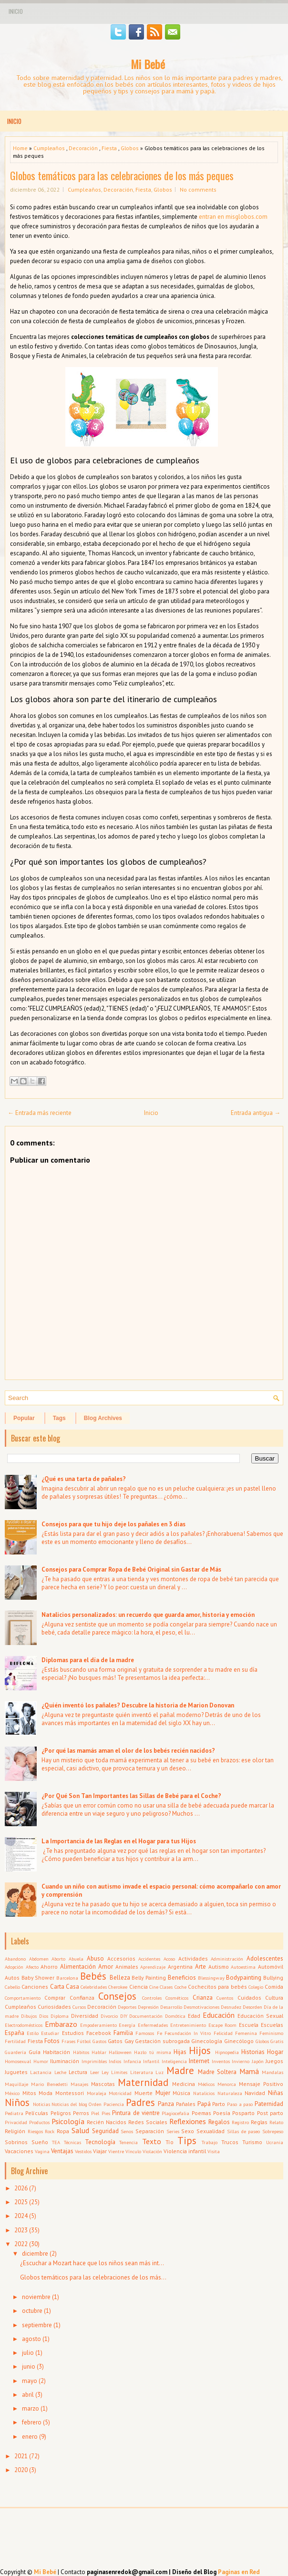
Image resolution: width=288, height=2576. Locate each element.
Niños (17, 2102)
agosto (31, 2339)
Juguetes (16, 2071)
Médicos (206, 2084)
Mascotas (103, 2083)
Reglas (259, 2122)
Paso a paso (240, 2104)
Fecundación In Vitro (188, 2033)
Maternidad (143, 2082)
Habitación (56, 2051)
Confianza (82, 1997)
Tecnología (100, 2142)
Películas (36, 2112)
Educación (219, 2015)
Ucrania (274, 2142)
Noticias (41, 2104)
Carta (57, 1987)
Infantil (151, 2061)
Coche (180, 1986)
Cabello (12, 1986)
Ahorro (49, 1966)
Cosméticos (176, 1997)
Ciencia (138, 1986)
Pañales (185, 2103)
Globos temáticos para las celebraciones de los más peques (122, 175)
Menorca (226, 2084)
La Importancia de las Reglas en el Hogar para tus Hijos (118, 1841)
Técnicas (72, 2142)
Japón (258, 2061)
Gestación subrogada (162, 2040)
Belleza (120, 1977)
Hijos (200, 2050)
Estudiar (50, 2033)
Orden (95, 2104)
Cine (153, 1986)
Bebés (93, 1976)
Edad (194, 2015)
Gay (129, 2040)
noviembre (36, 2297)
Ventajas (62, 2151)
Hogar (275, 2052)
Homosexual (18, 2061)
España (14, 2033)
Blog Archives (103, 1418)
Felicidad (223, 2033)
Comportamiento (23, 1997)
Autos (12, 1977)
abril (28, 2395)
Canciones (34, 1986)
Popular (24, 1418)
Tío (169, 2142)
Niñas (275, 2093)
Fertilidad (15, 2041)
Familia (123, 2033)
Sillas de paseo (243, 2131)
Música (181, 2092)
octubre (32, 2311)
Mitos (29, 2092)
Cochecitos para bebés (217, 1986)
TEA (56, 2142)
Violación (152, 2151)
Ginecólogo (239, 2040)
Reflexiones (187, 2121)
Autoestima (243, 1966)
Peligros (61, 2112)
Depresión (148, 2007)
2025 (21, 2202)
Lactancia (40, 2072)
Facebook (98, 2032)
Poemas (201, 2112)
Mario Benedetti (49, 2084)
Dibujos (29, 2016)
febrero (31, 2422)
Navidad (255, 2092)
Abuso (95, 1958)
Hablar (99, 2052)
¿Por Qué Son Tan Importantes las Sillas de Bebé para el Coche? (131, 1796)
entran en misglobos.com (233, 217)
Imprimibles (94, 2061)
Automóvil (270, 1966)
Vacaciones (19, 2151)
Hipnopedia (227, 2052)
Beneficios (182, 1977)
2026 (21, 2188)
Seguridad (105, 2131)
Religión (15, 2131)
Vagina (42, 2151)
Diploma (60, 2016)
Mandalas (272, 2072)
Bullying (273, 1977)
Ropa (63, 2131)
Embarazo (61, 2024)
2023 (21, 2230)
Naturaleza (229, 2093)
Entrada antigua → (255, 1113)
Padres (140, 2102)
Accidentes (149, 1958)
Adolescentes (265, 1958)
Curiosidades (54, 2006)
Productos (39, 2122)
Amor (105, 1967)
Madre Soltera (217, 2072)
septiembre (37, 2325)
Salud (80, 2130)
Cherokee (117, 1986)
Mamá (249, 2071)
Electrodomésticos (23, 2025)
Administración (227, 1958)
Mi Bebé (148, 63)
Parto (218, 2103)
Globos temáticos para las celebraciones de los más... (93, 2277)
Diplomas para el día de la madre (87, 1660)
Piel (95, 2113)
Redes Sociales (147, 2122)
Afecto (32, 1966)
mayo (29, 2381)
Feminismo (271, 2033)
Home (20, 148)
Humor (40, 2061)
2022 (21, 2244)
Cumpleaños (49, 148)
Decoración (83, 148)
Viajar (100, 2151)
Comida (274, 1986)
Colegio (255, 1986)
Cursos (79, 2007)
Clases (166, 1986)
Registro (240, 2122)
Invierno (240, 2061)
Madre (180, 2070)
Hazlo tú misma (152, 2052)
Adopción (14, 1966)
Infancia (132, 2061)
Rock (49, 2131)
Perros (81, 2112)
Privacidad (16, 2122)
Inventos (221, 2061)
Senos (127, 2131)
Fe (159, 2033)
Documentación (146, 2016)
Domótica (175, 2016)
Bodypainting (243, 1977)
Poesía (221, 2112)
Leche (60, 2072)
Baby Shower (38, 1977)
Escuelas (272, 2024)
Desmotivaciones (201, 2007)
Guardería (15, 2052)
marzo (30, 2408)
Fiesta (109, 148)
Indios (115, 2061)
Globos (130, 148)
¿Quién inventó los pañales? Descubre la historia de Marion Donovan (137, 1705)
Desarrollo (171, 2007)
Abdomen (39, 1958)
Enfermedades (153, 2025)
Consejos (117, 1996)
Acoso (169, 1958)
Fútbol (84, 2041)
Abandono (15, 1958)
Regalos (219, 2122)
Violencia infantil (185, 2151)
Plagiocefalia (175, 2113)
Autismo (218, 1966)
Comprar (54, 1997)
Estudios (73, 2032)
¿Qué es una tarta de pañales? (83, 1479)
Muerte (143, 2092)
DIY (123, 2016)
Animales (126, 1966)
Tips (186, 2140)
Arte (200, 1967)
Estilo (33, 2033)
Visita (213, 2151)
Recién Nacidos (106, 2122)
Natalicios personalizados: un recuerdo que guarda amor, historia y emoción (148, 1615)
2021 (21, 2456)
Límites (119, 2072)
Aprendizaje (152, 1966)
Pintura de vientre (136, 2113)
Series (172, 2131)
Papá (204, 2104)
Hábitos (81, 2052)
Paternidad (269, 2104)
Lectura (78, 2071)
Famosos (144, 2033)
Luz (159, 2072)
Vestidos (83, 2151)
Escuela (248, 2024)
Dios (43, 2016)
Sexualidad (210, 2131)
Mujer (162, 2093)
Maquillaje (16, 2084)
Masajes (79, 2084)
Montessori (69, 2092)
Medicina (183, 2083)
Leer (94, 2072)
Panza (166, 2104)
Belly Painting (149, 1977)
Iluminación (64, 2061)
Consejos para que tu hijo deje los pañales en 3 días (113, 1524)
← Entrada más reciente (40, 1113)
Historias (253, 2052)
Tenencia (128, 2142)
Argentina (180, 1966)
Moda (45, 2092)
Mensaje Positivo (261, 2083)
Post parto (270, 2112)
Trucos (229, 2142)
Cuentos (224, 1997)
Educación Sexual (260, 2015)
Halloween (120, 2052)
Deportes (127, 2007)
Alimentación (78, 1967)
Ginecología (206, 2040)
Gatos (115, 2040)
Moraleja (96, 2093)
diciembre (35, 2253)
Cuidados (249, 1997)
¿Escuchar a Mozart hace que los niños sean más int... (92, 2263)
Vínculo (133, 2151)
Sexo (187, 2131)
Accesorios (121, 1958)
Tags (59, 1418)
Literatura (141, 2072)
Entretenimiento (188, 2025)
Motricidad (120, 2093)
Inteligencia (174, 2061)
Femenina (246, 2033)
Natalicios (204, 2093)
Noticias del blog (69, 2104)
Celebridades (94, 1986)
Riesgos (35, 2131)
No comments (198, 189)
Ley (105, 2072)
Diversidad (84, 2015)
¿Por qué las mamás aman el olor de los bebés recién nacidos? (128, 1751)
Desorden (252, 2007)
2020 (21, 2470)
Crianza (203, 1997)
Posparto (243, 2112)
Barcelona (67, 1977)
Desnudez (231, 2007)
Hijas (180, 2052)
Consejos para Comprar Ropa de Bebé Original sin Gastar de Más (131, 1569)
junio (28, 2366)
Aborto (58, 1958)
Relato (276, 2122)
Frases (68, 2041)
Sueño (39, 2142)
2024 (21, 2216)
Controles (152, 1997)
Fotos (52, 2041)
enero (30, 2437)
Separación (149, 2131)
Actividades (193, 1958)
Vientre (116, 2151)
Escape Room (222, 2025)
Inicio (16, 11)
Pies (106, 2113)
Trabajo (209, 2142)
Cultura (274, 1997)
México (12, 2093)
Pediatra (14, 2113)
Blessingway (211, 1977)
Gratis (276, 2041)
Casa (72, 1987)
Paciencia (113, 2104)
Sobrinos (16, 2142)
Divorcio (109, 2016)
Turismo (252, 2142)
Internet (199, 2061)
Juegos (274, 2061)
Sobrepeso (272, 2131)
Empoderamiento (98, 2025)
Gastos (99, 2041)
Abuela (76, 1958)
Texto (151, 2141)
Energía (127, 2025)
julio (28, 2353)
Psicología (67, 2121)
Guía (35, 2051)
